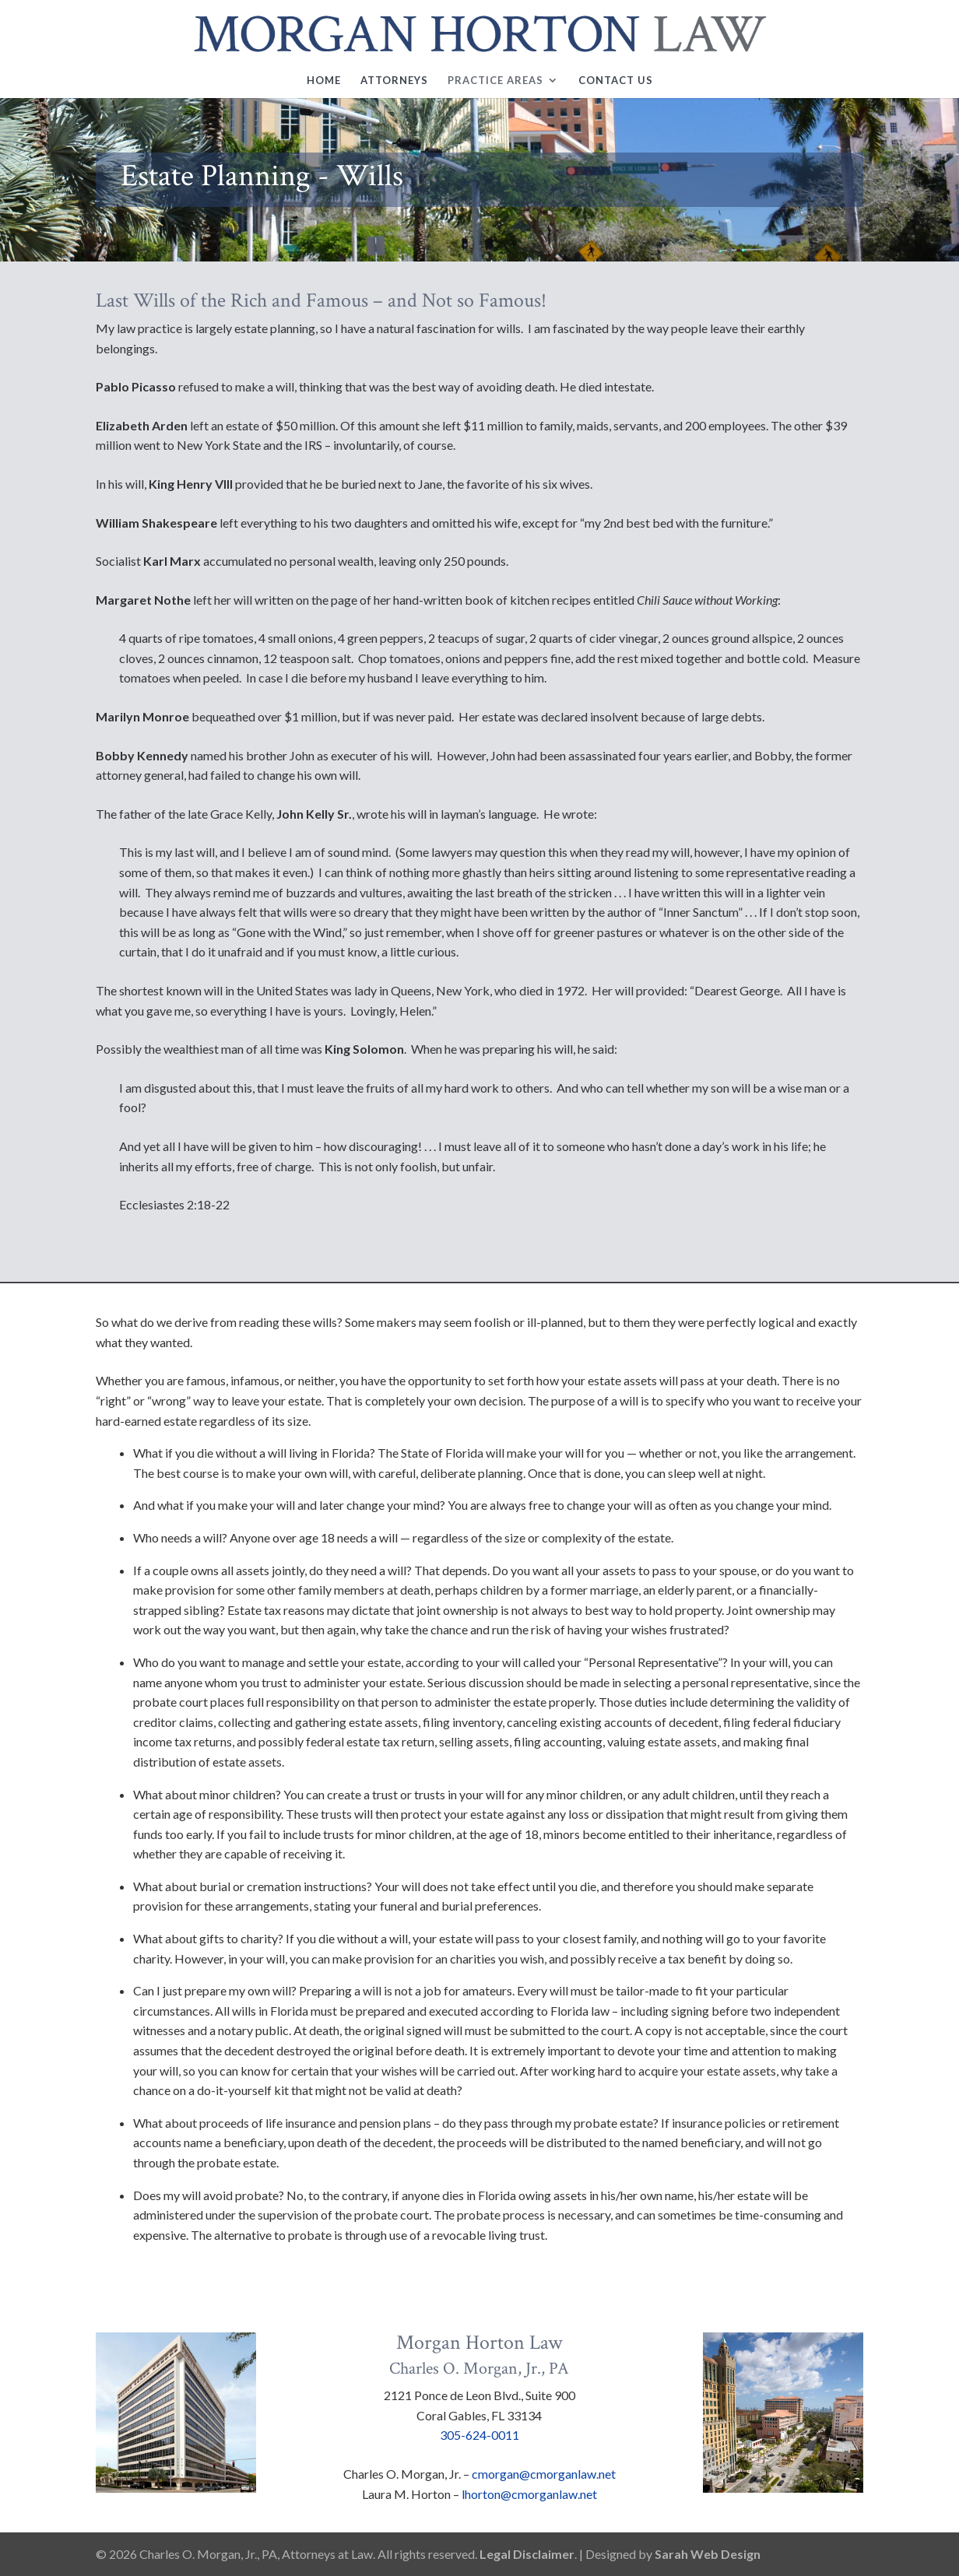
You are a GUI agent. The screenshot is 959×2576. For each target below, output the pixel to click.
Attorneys (394, 80)
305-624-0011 (479, 2434)
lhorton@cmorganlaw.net (529, 2494)
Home (324, 80)
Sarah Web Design (708, 2553)
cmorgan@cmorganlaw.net (544, 2473)
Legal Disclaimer (527, 2553)
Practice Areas (495, 80)
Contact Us (615, 80)
